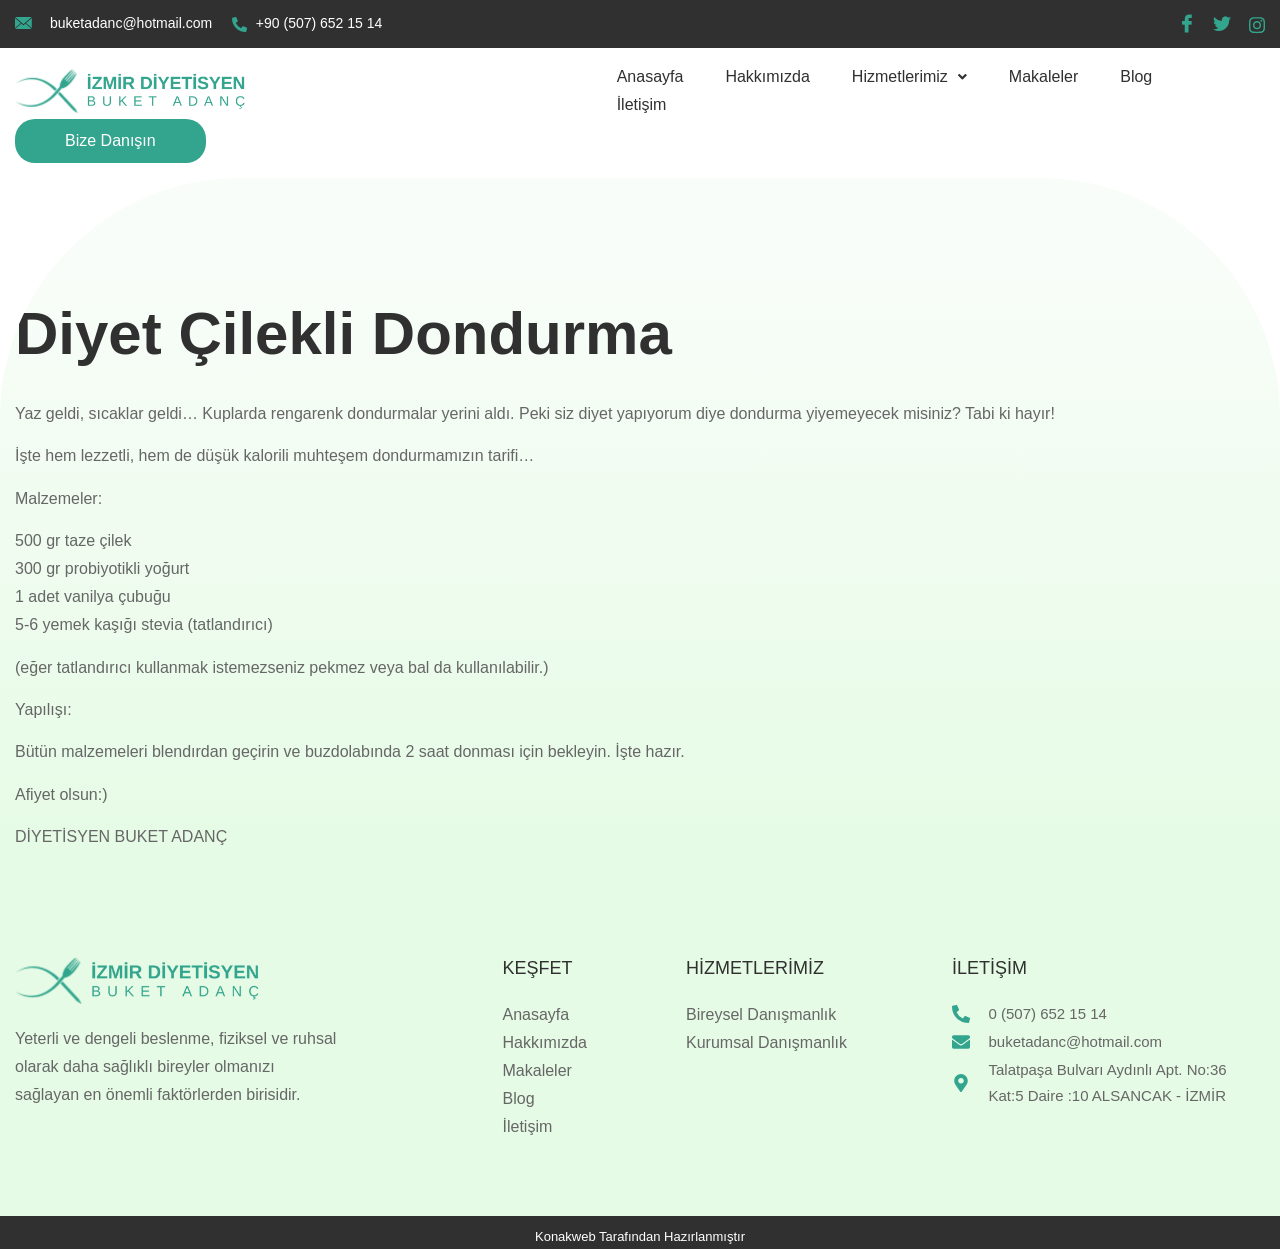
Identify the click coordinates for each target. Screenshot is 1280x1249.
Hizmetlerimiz (909, 76)
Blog (1136, 76)
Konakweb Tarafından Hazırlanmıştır (640, 1236)
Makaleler (1043, 76)
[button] (909, 77)
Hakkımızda (767, 76)
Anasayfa (650, 76)
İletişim (642, 104)
